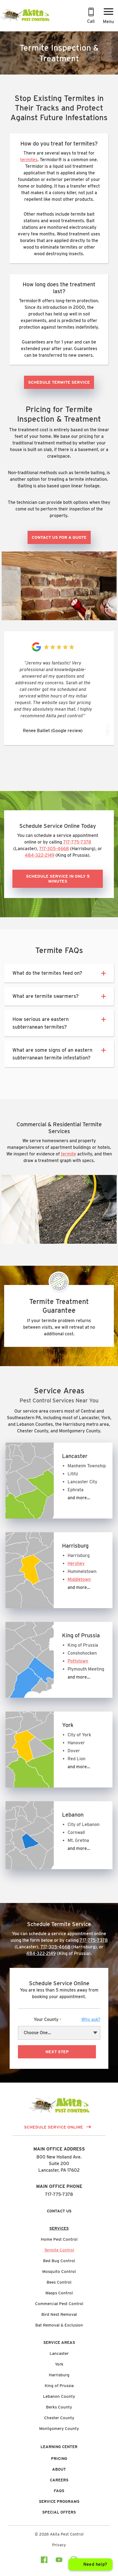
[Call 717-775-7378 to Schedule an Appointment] (91, 16)
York (59, 2364)
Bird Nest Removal (59, 2314)
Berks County (59, 2407)
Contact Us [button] (59, 2211)
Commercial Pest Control (59, 2303)
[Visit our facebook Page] (44, 2560)
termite (68, 1154)
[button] (102, 973)
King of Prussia (59, 2385)
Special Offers (59, 2512)
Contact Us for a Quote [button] (59, 537)
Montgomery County (59, 2428)
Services (59, 2228)
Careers (59, 2480)
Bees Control (59, 2282)
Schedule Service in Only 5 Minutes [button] (58, 879)
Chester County (59, 2417)
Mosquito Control (59, 2271)
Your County (67, 2019)
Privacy (59, 2545)
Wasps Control (59, 2293)
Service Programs (59, 2501)
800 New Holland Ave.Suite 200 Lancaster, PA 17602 (59, 2163)
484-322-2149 (39, 855)
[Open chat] (90, 2564)
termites (28, 159)
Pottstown (78, 1661)
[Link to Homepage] (25, 21)
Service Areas (59, 2342)
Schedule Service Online (53, 2127)
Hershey (76, 1563)
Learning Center (59, 2447)
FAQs (59, 2491)
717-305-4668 (54, 848)
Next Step (57, 2051)
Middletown (79, 1579)
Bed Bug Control (59, 2260)
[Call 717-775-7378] (91, 16)
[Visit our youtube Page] (59, 2560)
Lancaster (59, 2353)
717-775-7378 (77, 842)
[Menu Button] (108, 16)
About (59, 2469)
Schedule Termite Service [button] (59, 382)
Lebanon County (59, 2396)
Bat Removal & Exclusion (59, 2325)
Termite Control (59, 2250)
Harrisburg (59, 2374)
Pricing (59, 2458)
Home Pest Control (59, 2239)
